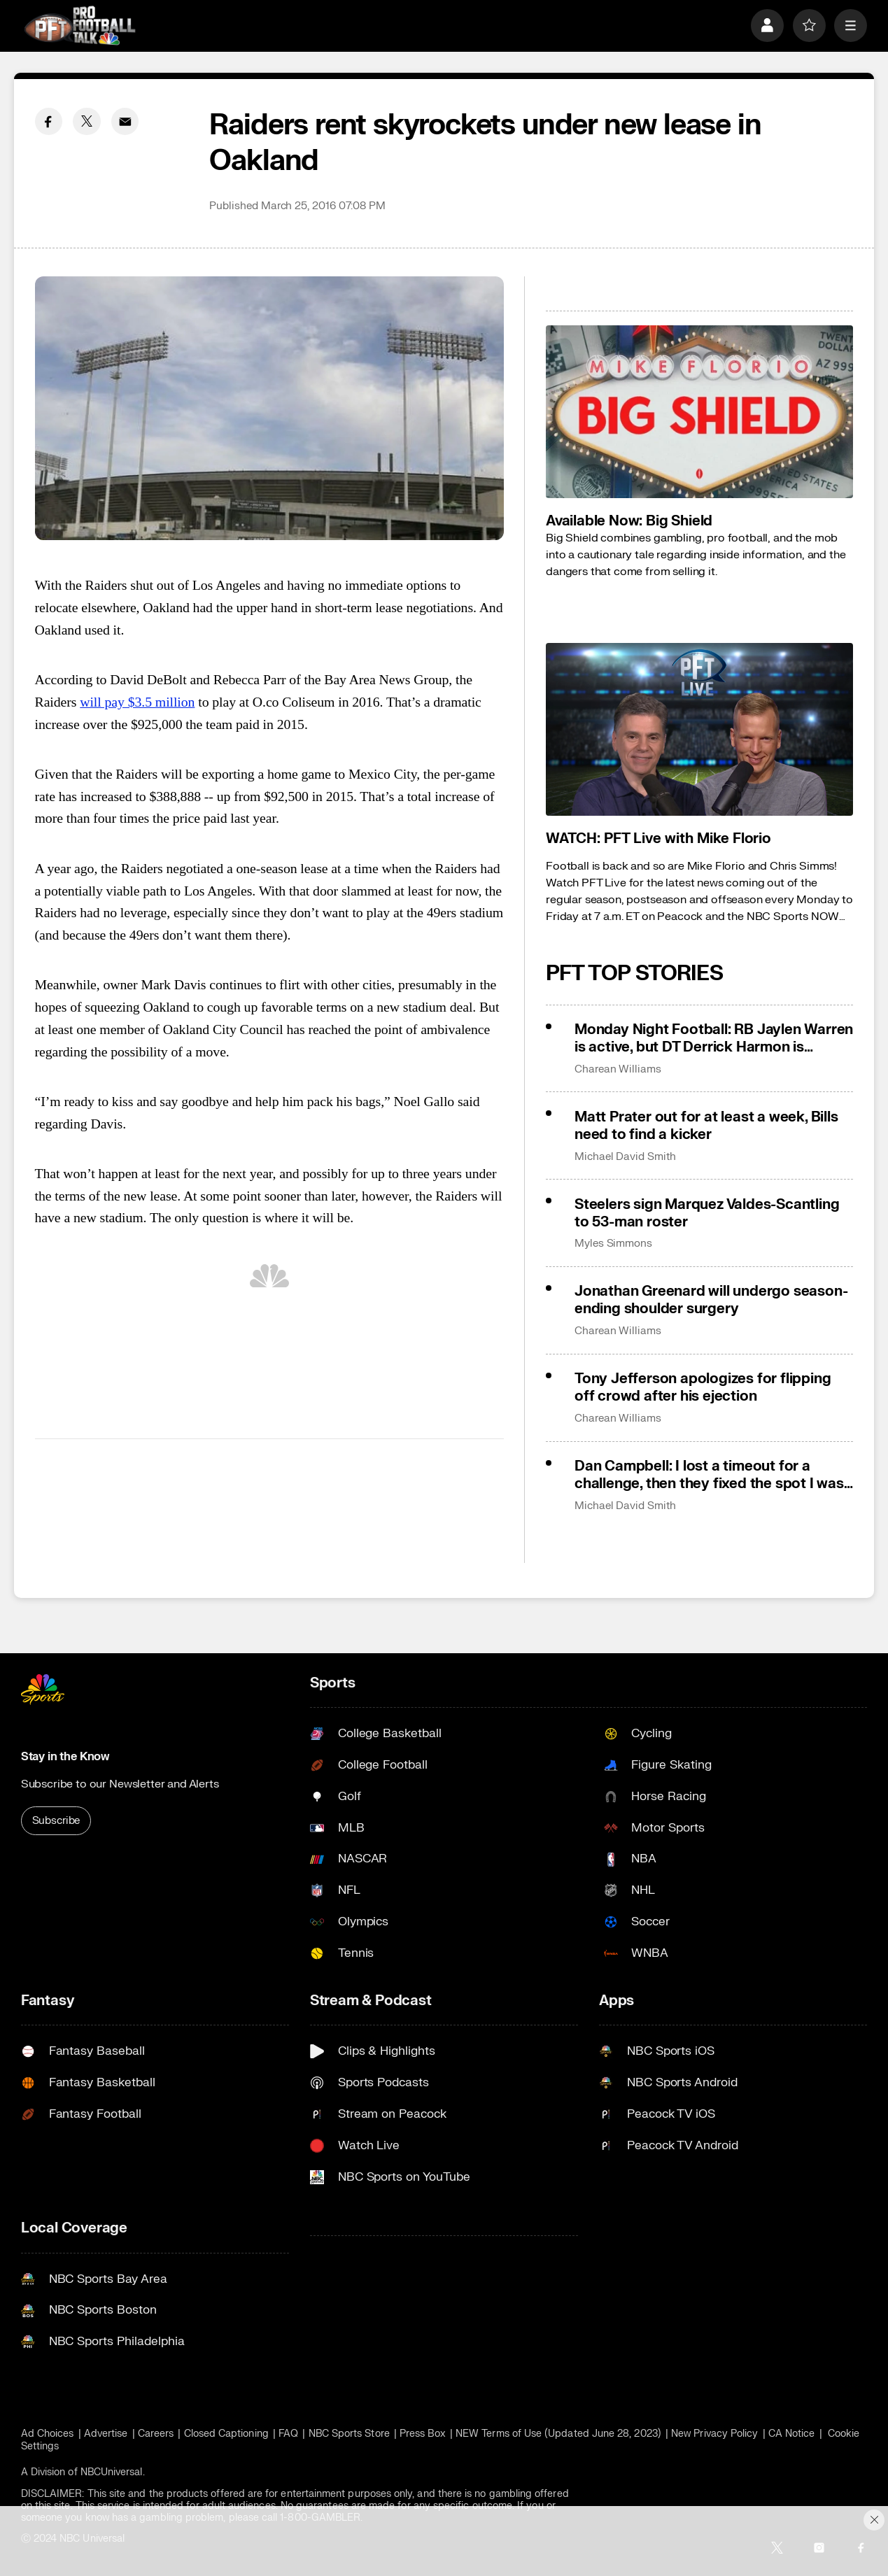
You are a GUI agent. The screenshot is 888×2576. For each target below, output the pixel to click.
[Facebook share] (49, 122)
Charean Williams (618, 1069)
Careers (156, 2434)
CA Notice (791, 2434)
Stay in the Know (65, 1757)
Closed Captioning (226, 2434)
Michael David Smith (625, 1156)
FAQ (288, 2434)
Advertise (106, 2434)
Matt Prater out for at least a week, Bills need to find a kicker (706, 1125)
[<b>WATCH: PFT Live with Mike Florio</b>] (699, 729)
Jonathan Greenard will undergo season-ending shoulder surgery (711, 1299)
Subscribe (56, 1820)
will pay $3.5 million (137, 701)
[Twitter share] (87, 122)
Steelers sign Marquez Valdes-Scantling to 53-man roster (707, 1213)
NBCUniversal (111, 2472)
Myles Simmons (613, 1243)
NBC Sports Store (349, 2434)
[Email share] (125, 122)
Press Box (423, 2434)
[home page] (80, 25)
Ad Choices (47, 2434)
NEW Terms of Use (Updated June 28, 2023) (558, 2434)
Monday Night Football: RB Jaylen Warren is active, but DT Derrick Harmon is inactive (714, 1038)
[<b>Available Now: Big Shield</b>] (699, 411)
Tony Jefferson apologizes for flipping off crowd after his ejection (703, 1387)
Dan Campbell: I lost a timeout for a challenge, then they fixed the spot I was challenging (709, 1474)
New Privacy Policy (714, 2434)
